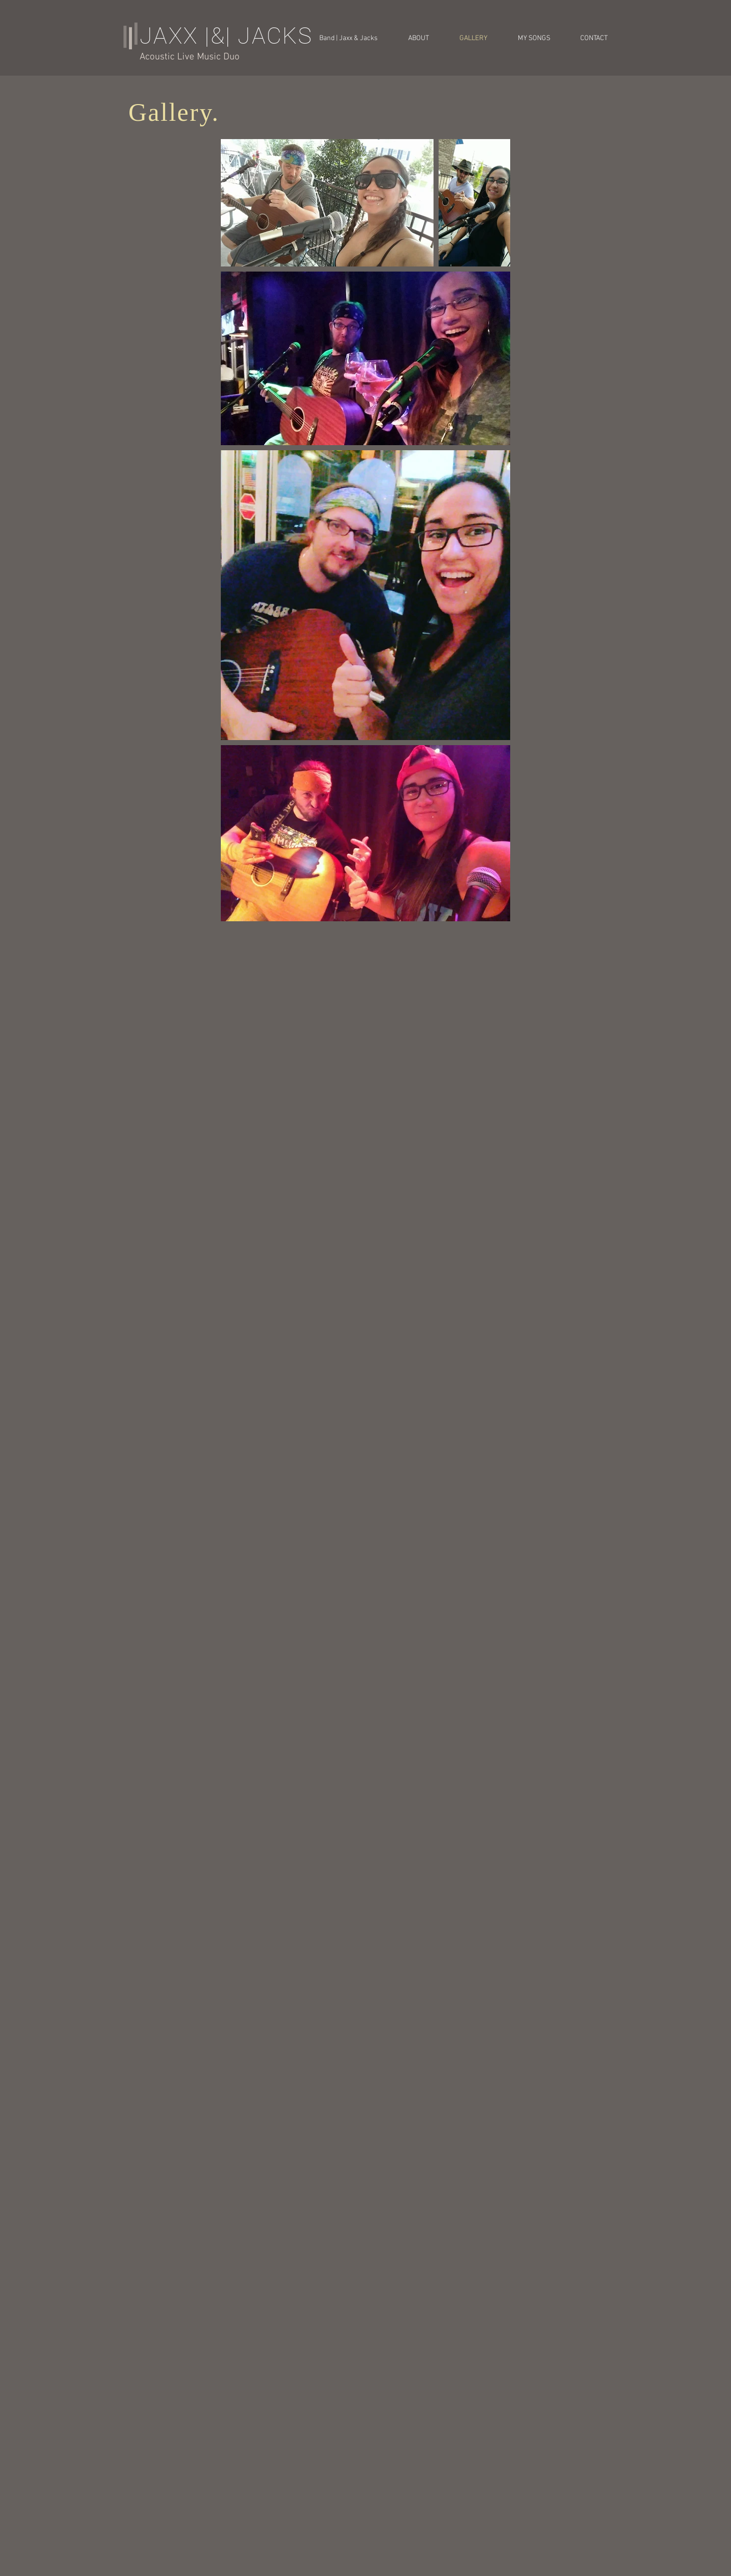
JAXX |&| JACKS (226, 35)
